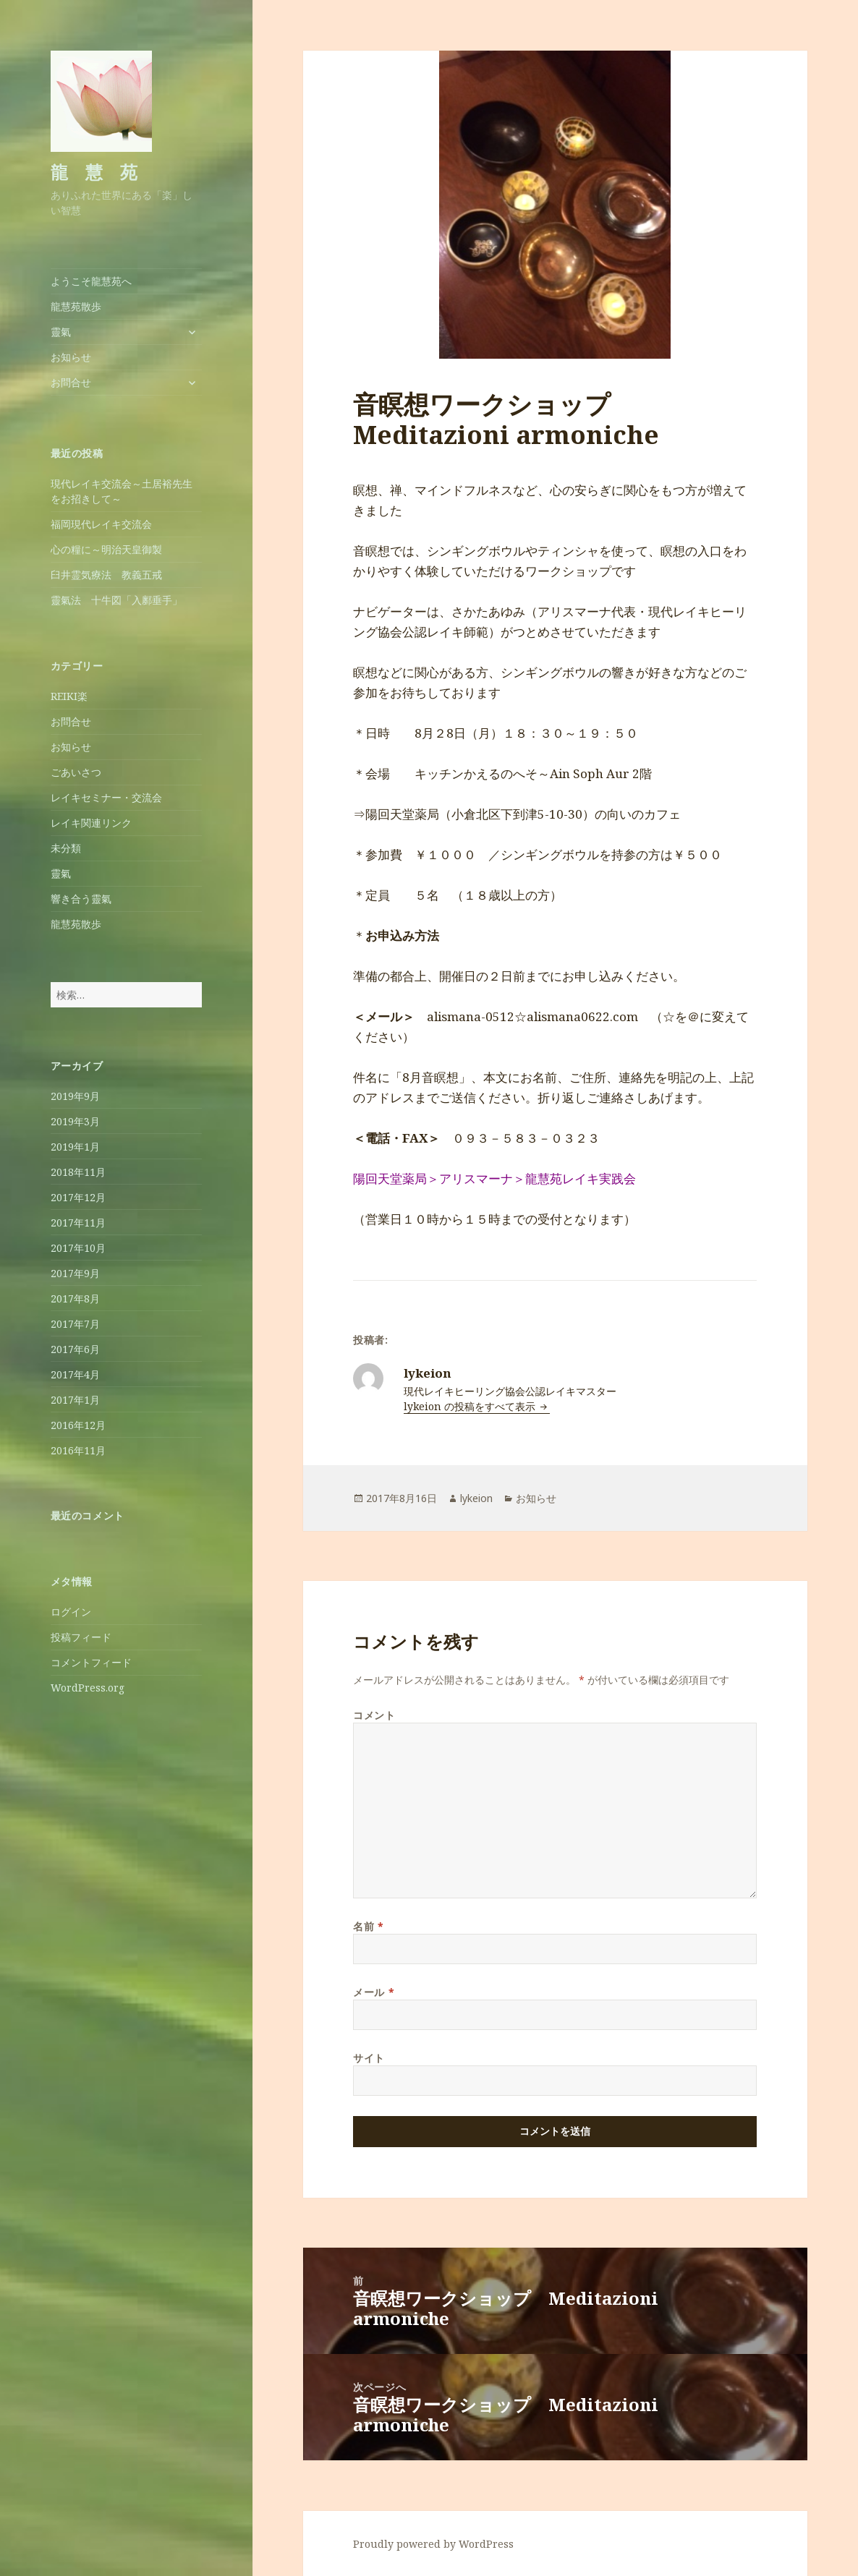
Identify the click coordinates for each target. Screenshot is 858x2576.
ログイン (71, 1611)
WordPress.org (87, 1687)
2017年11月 (78, 1222)
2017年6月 (75, 1349)
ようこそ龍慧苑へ (91, 281)
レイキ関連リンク (91, 822)
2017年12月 (78, 1197)
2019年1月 (75, 1146)
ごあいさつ (76, 772)
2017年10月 (78, 1248)
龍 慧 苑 (94, 172)
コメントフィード (91, 1662)
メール (373, 1992)
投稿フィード (81, 1637)
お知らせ (71, 357)
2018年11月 (78, 1172)
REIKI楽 (69, 696)
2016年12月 (78, 1425)
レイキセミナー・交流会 (106, 797)
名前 (368, 1926)
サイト (369, 2058)
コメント (374, 1715)
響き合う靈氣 (81, 898)
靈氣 (61, 331)
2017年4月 (75, 1374)
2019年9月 (75, 1096)
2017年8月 (75, 1298)
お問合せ (71, 382)
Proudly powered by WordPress (433, 2544)
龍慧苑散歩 (76, 306)
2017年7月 (75, 1324)
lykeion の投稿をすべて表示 (471, 1406)
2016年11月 (78, 1450)
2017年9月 (75, 1273)
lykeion (476, 1498)
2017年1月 (75, 1400)
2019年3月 (75, 1121)
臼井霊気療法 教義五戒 (106, 574)
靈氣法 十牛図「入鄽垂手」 (116, 600)
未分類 (66, 848)
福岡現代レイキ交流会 (101, 524)
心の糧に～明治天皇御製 (106, 549)
